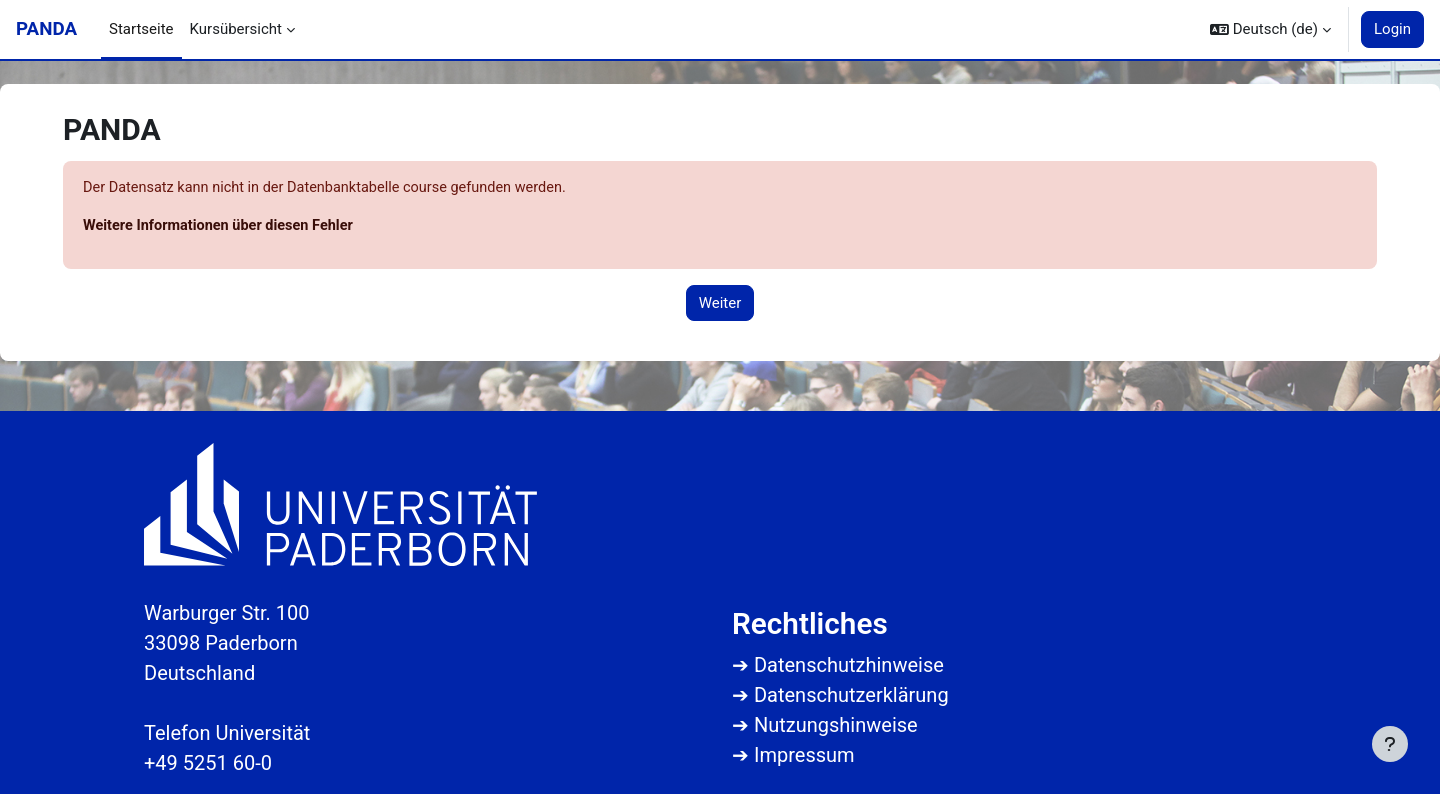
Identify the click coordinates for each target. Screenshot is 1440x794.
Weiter (720, 304)
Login (1392, 29)
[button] (1270, 29)
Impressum (804, 755)
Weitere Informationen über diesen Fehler (222, 227)
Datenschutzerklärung (851, 695)
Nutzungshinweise (836, 725)
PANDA (46, 29)
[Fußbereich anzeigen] (1390, 744)
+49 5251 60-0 (208, 763)
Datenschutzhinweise (849, 665)
